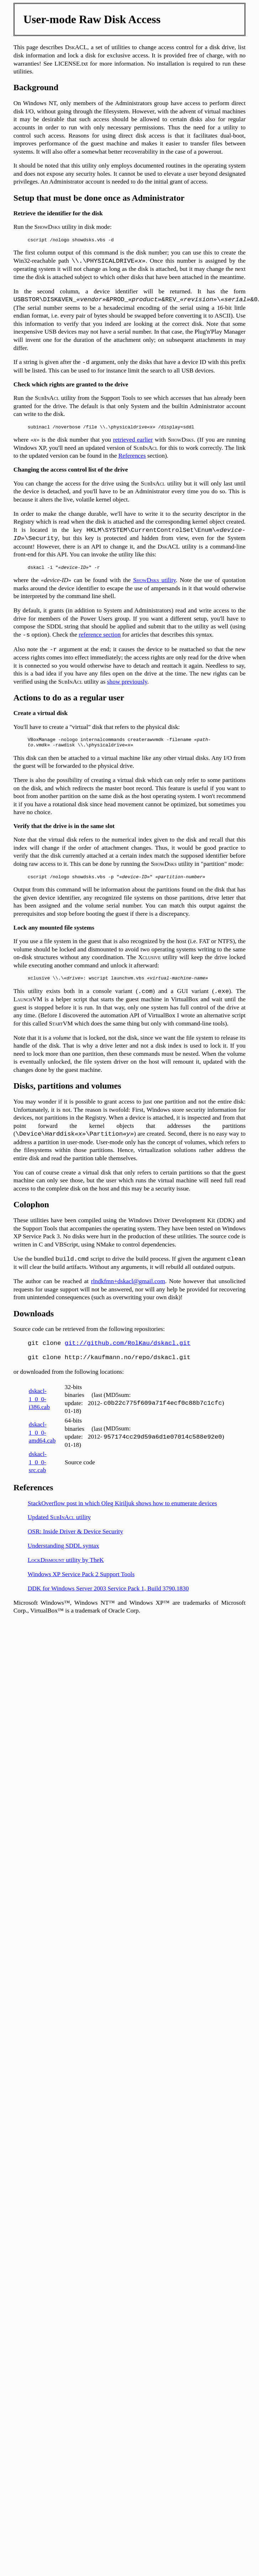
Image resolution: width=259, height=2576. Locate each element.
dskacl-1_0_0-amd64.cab (42, 1443)
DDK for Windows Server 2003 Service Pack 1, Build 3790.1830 (108, 1599)
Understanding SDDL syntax (63, 1556)
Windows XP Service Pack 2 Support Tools (81, 1585)
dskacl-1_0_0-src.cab (38, 1473)
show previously (127, 687)
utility (154, 585)
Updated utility (59, 1528)
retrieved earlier (133, 442)
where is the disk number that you (63, 442)
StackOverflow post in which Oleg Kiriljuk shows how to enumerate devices (122, 1514)
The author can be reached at (52, 1292)
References (132, 459)
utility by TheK (66, 1571)
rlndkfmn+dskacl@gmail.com (128, 1292)
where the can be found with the (73, 585)
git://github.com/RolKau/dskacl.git (128, 1354)
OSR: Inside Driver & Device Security (75, 1542)
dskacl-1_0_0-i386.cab (39, 1410)
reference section (100, 640)
